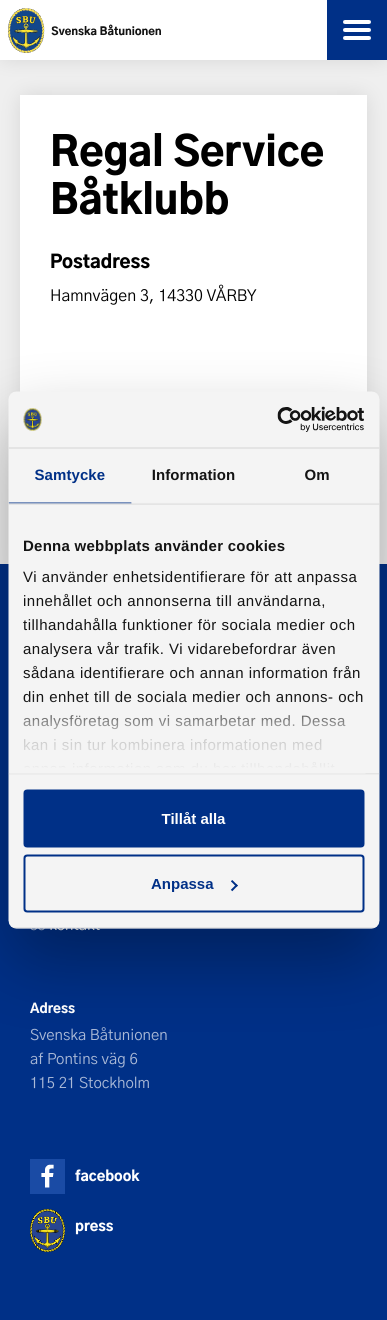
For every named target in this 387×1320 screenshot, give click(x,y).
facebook (107, 1175)
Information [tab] (194, 474)
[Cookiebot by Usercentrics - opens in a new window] (277, 420)
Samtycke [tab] (69, 474)
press (94, 1225)
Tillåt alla (194, 817)
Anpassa (194, 883)
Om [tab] (317, 474)
